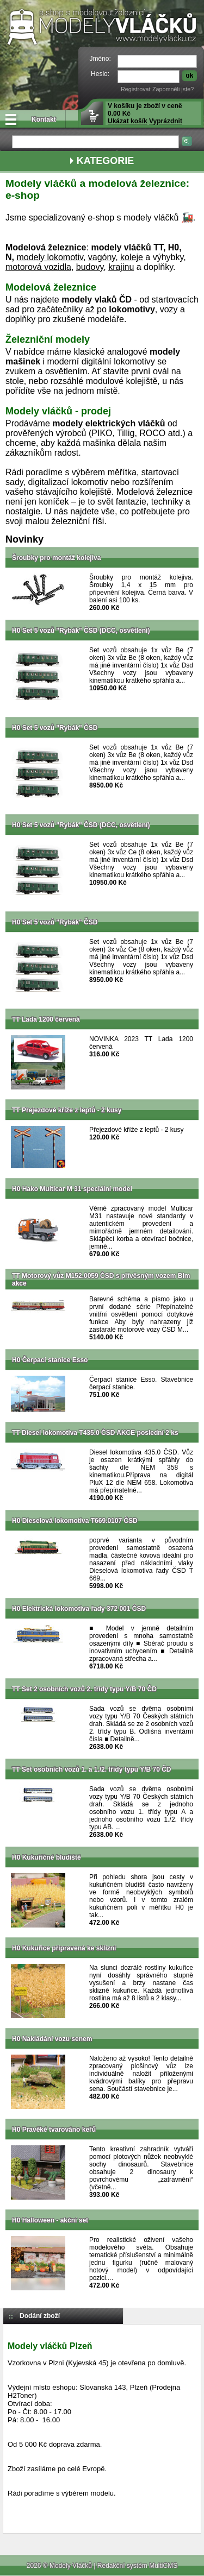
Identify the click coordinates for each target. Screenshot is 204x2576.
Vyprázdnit (165, 121)
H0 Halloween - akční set (50, 2220)
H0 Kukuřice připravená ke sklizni (64, 1948)
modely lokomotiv (49, 257)
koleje (131, 257)
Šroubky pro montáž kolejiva (56, 558)
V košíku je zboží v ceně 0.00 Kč (145, 113)
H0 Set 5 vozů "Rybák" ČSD (54, 728)
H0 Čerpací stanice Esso (50, 1360)
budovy (89, 267)
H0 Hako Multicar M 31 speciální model (72, 1189)
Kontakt (44, 119)
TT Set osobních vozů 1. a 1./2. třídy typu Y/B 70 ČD (91, 1769)
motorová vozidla (38, 267)
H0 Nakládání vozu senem (52, 2039)
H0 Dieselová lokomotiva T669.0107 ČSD (75, 1521)
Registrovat (136, 89)
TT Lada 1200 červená (46, 1019)
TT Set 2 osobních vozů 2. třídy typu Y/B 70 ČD (84, 1689)
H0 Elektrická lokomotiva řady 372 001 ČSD (79, 1609)
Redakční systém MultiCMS (137, 2565)
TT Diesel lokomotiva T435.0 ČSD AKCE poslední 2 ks (95, 1433)
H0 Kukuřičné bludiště (46, 1857)
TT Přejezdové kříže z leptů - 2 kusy (66, 1110)
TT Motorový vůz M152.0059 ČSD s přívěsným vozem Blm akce (101, 1279)
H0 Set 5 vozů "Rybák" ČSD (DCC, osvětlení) (81, 630)
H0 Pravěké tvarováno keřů (54, 2129)
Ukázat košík (127, 121)
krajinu (121, 267)
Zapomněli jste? (173, 89)
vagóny (101, 257)
